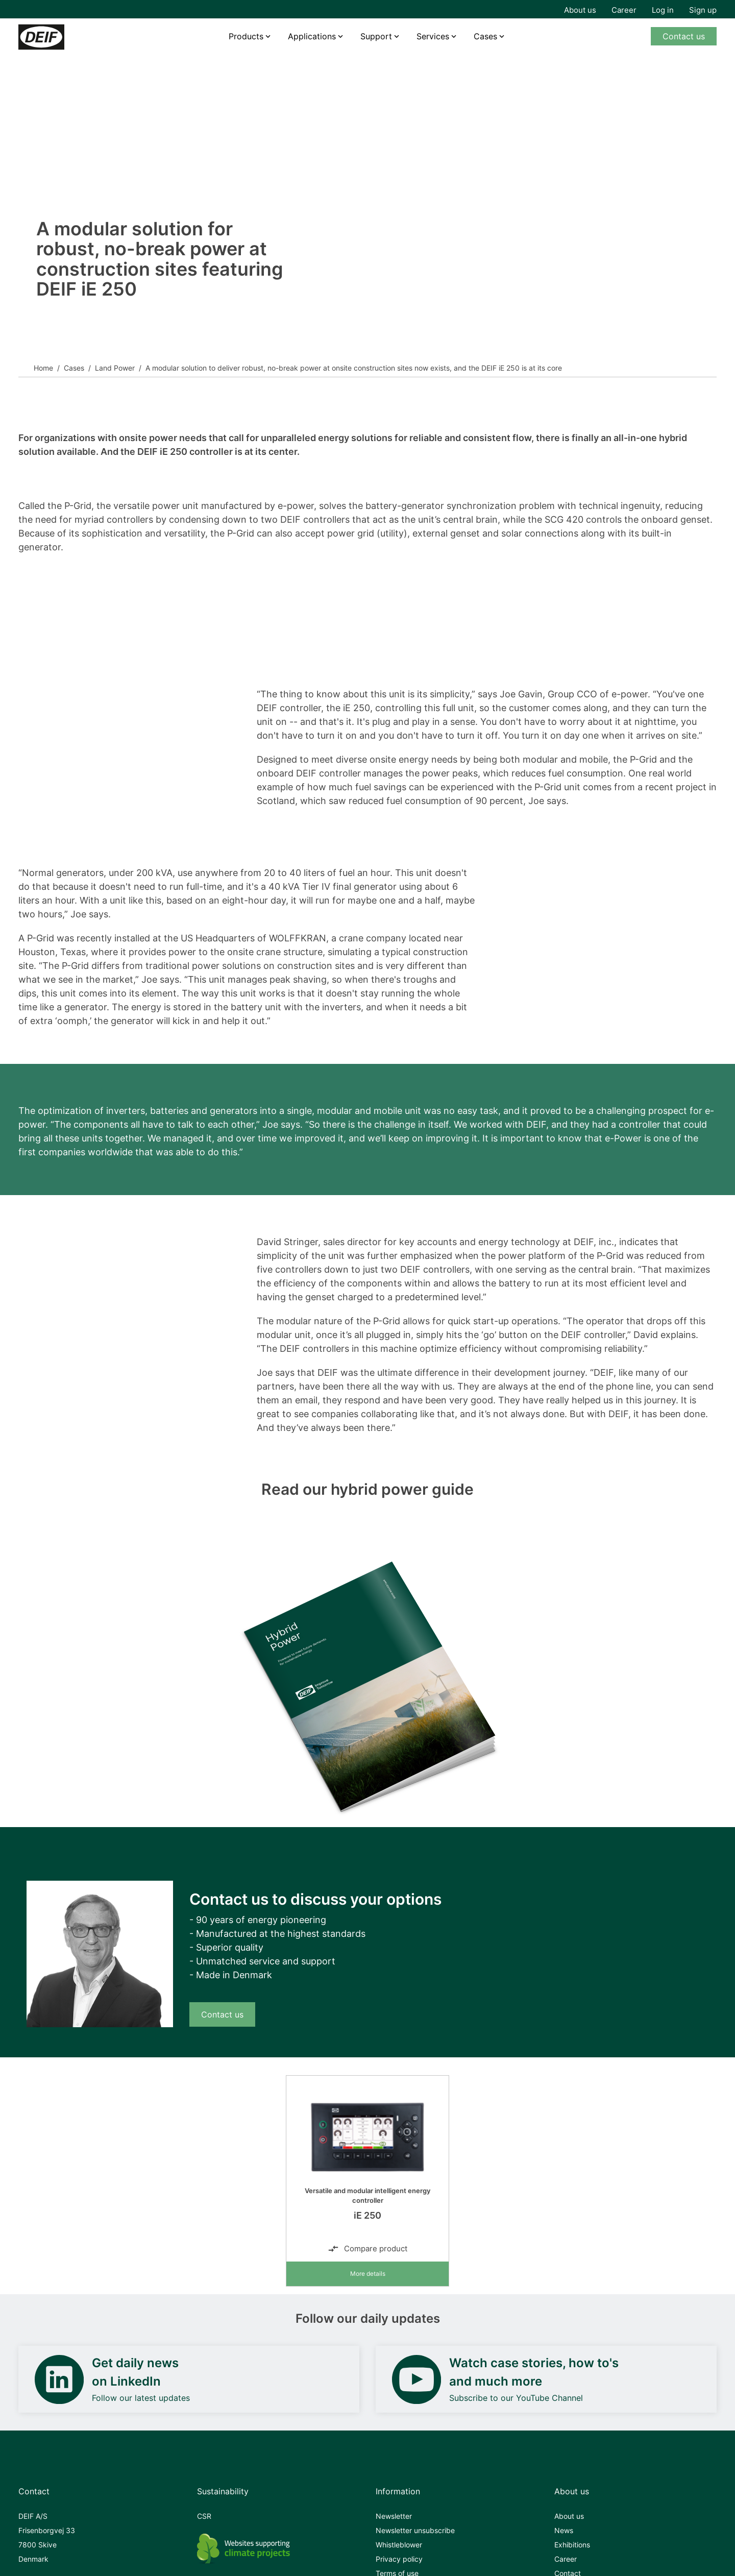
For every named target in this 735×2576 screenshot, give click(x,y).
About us (580, 10)
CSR (204, 2516)
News (563, 2530)
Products (246, 36)
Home (43, 367)
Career (623, 10)
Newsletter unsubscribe (415, 2530)
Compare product (367, 2248)
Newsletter (394, 2516)
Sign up (703, 10)
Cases (485, 36)
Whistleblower (399, 2544)
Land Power (115, 367)
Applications (312, 36)
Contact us (684, 36)
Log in (663, 10)
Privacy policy (399, 2559)
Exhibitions (572, 2544)
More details (367, 2273)
